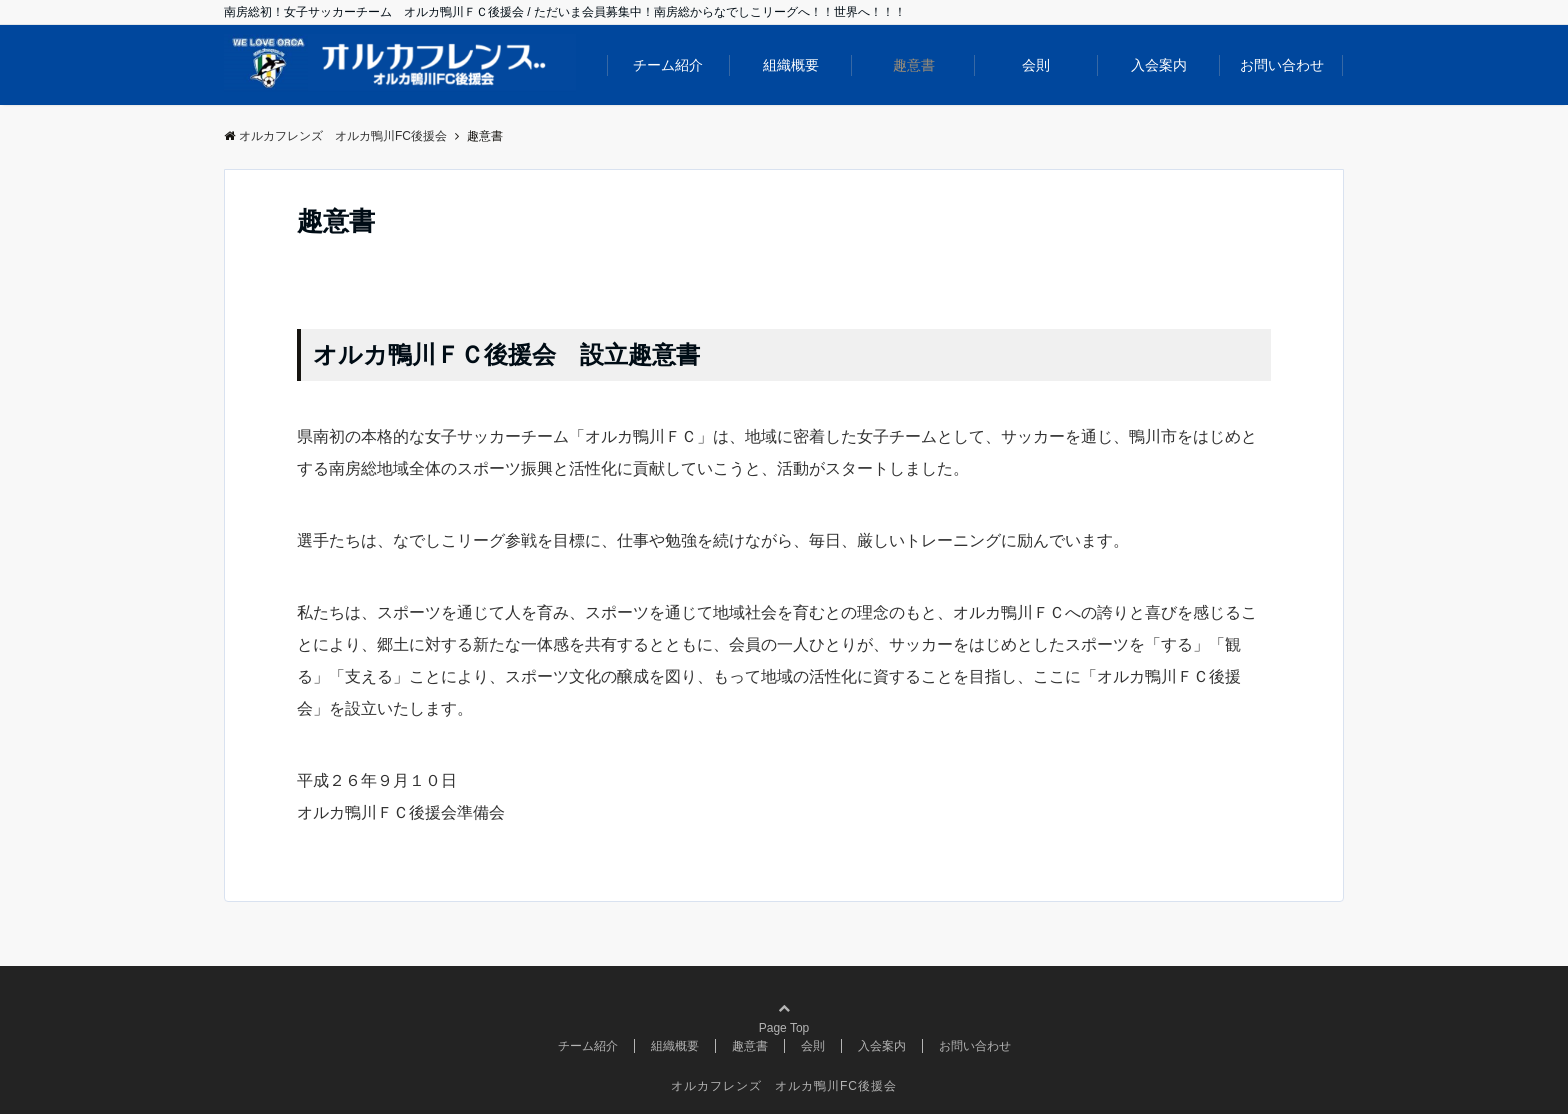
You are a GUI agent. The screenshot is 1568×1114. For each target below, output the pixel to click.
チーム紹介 (668, 65)
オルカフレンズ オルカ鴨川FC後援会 (784, 1086)
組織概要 (791, 65)
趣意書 (914, 65)
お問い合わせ (1282, 65)
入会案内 (1159, 65)
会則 (1036, 65)
